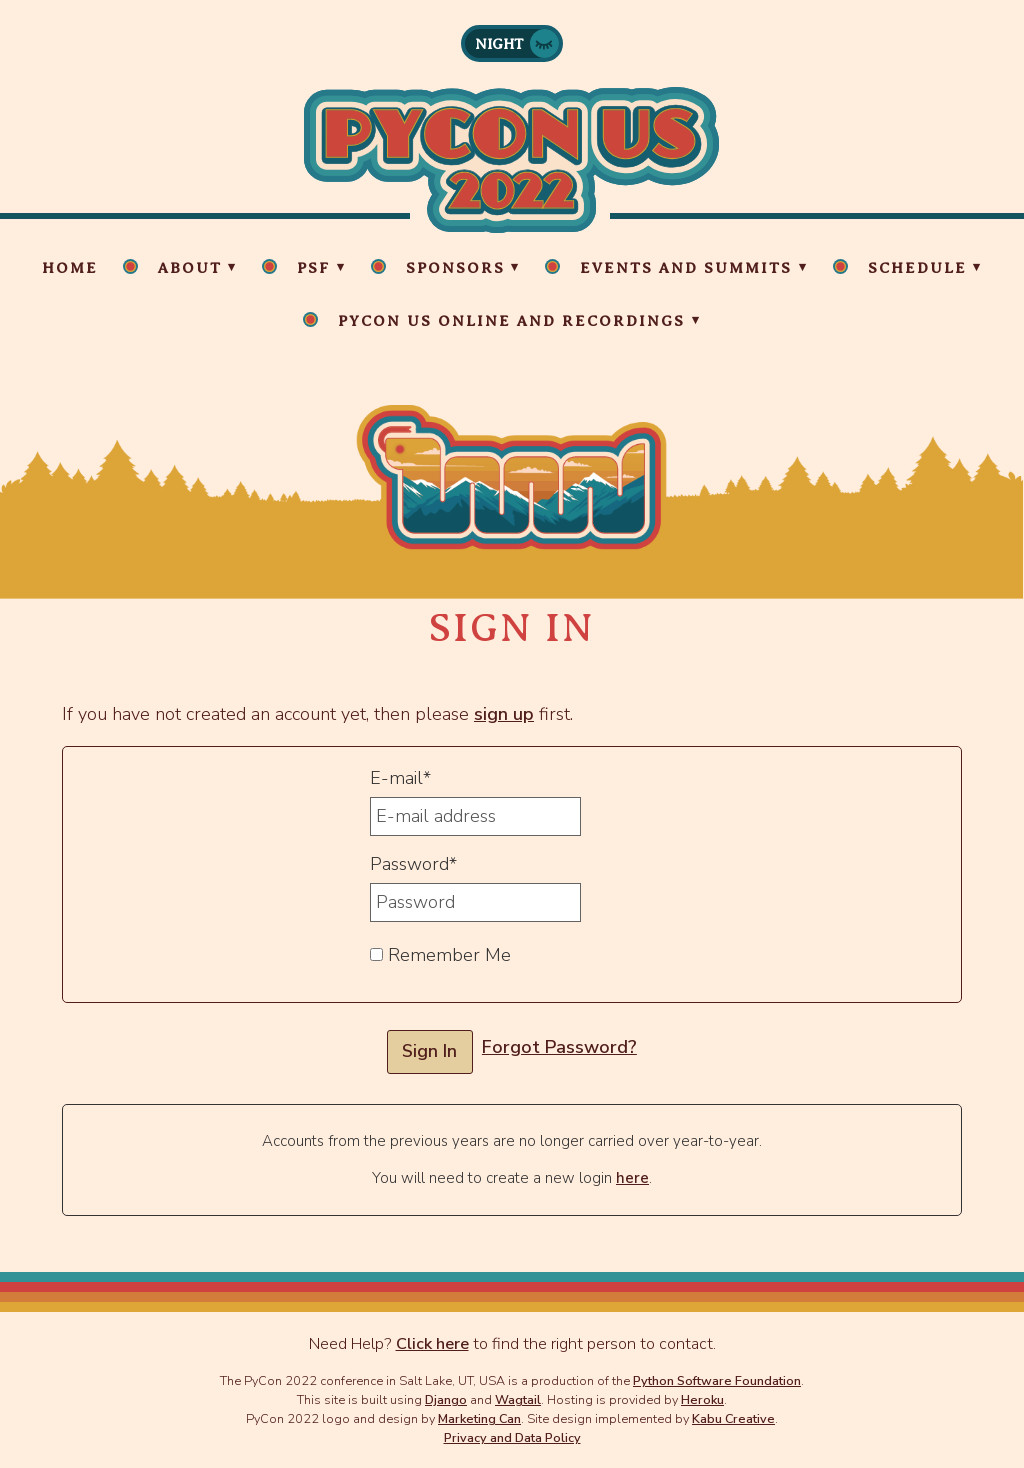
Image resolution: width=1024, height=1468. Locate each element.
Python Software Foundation (717, 1380)
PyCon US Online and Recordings (511, 321)
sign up (504, 714)
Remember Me (440, 955)
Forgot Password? (559, 1047)
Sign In (429, 1051)
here (632, 1178)
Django (446, 1399)
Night (499, 44)
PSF (313, 268)
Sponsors (455, 268)
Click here (432, 1344)
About (190, 268)
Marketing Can (479, 1418)
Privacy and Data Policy (512, 1437)
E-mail (400, 778)
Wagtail (518, 1399)
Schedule (917, 268)
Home (70, 268)
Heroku (702, 1399)
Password (413, 864)
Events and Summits (686, 268)
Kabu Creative (733, 1418)
